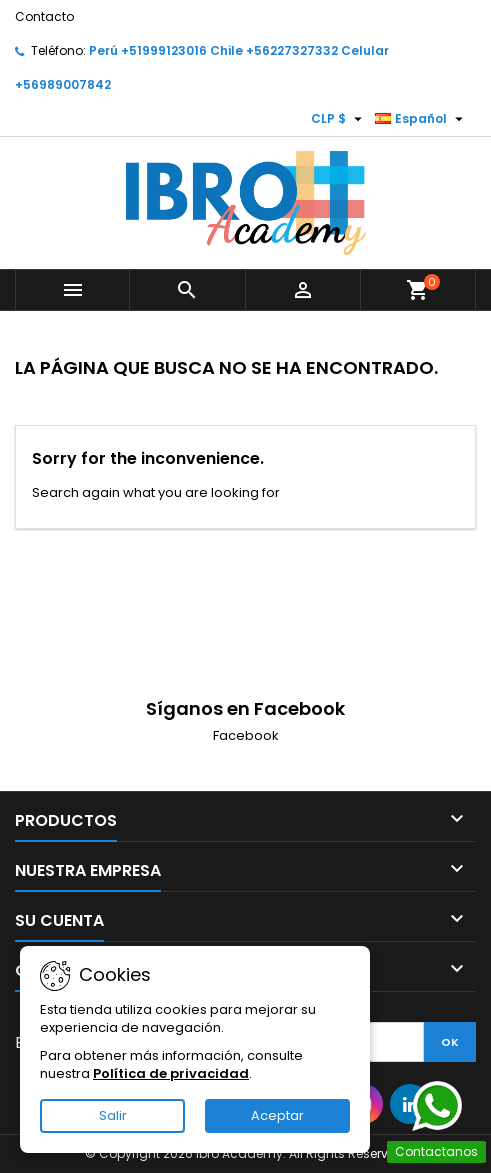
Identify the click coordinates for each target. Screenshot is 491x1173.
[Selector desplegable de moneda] (339, 119)
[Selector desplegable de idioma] (421, 119)
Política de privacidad (171, 1073)
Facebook (246, 735)
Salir (113, 1115)
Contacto (44, 16)
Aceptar (277, 1115)
